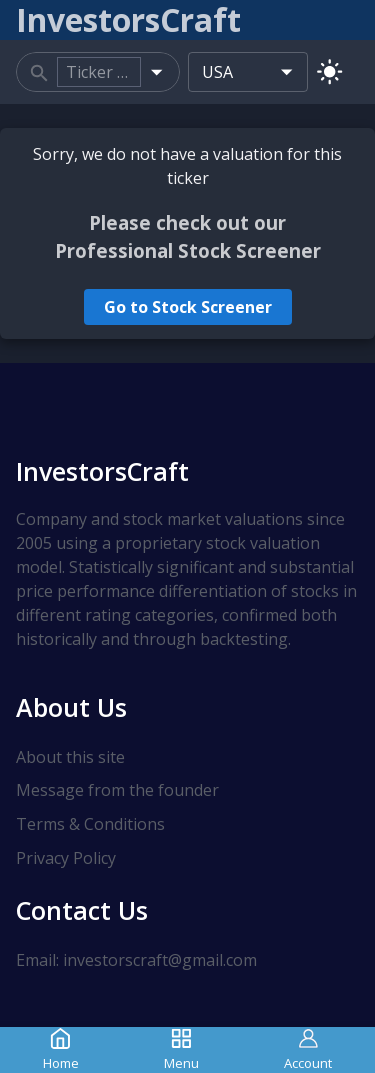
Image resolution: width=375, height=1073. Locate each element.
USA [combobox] (217, 72)
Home (61, 1049)
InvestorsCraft (102, 471)
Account (308, 1049)
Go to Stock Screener (188, 307)
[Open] (156, 71)
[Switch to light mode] (329, 71)
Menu (181, 1049)
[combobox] (99, 72)
